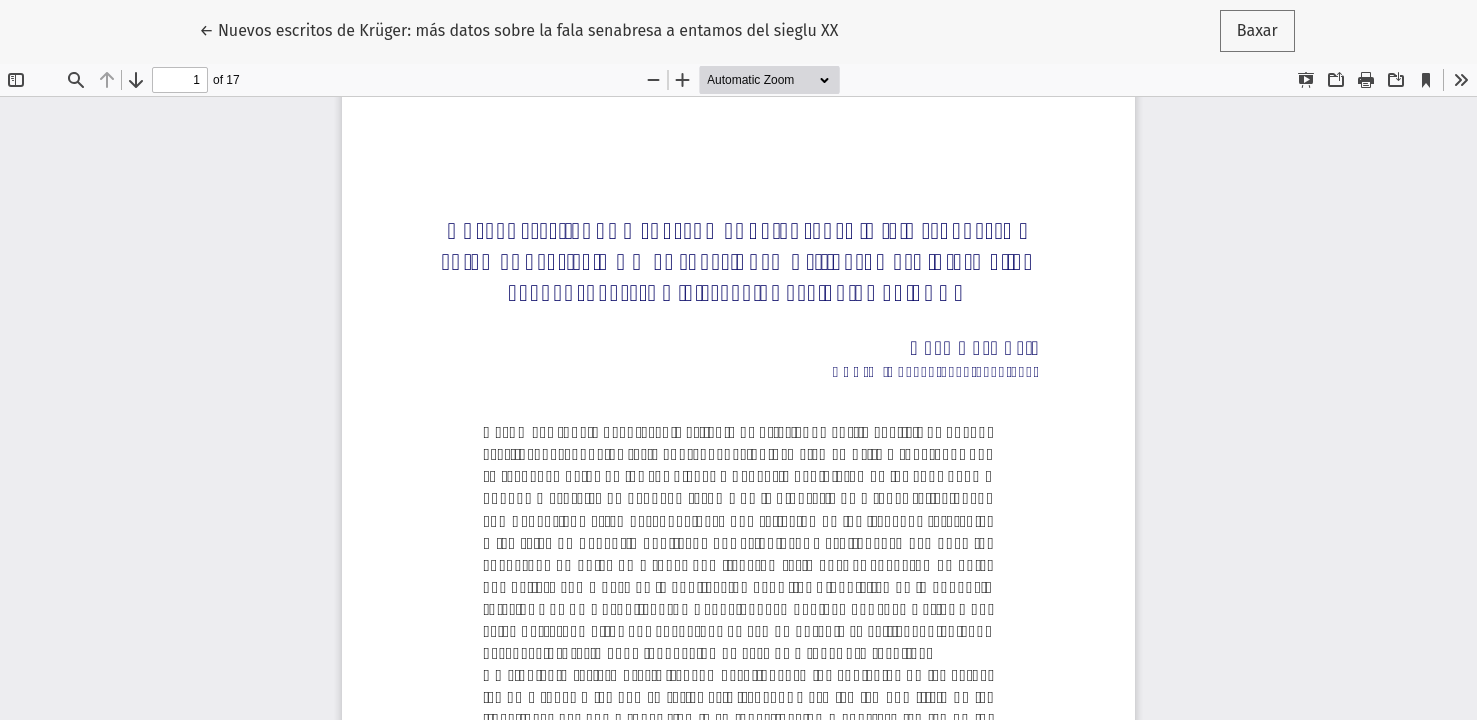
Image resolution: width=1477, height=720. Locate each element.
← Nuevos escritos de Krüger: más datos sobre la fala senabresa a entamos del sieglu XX (518, 29)
